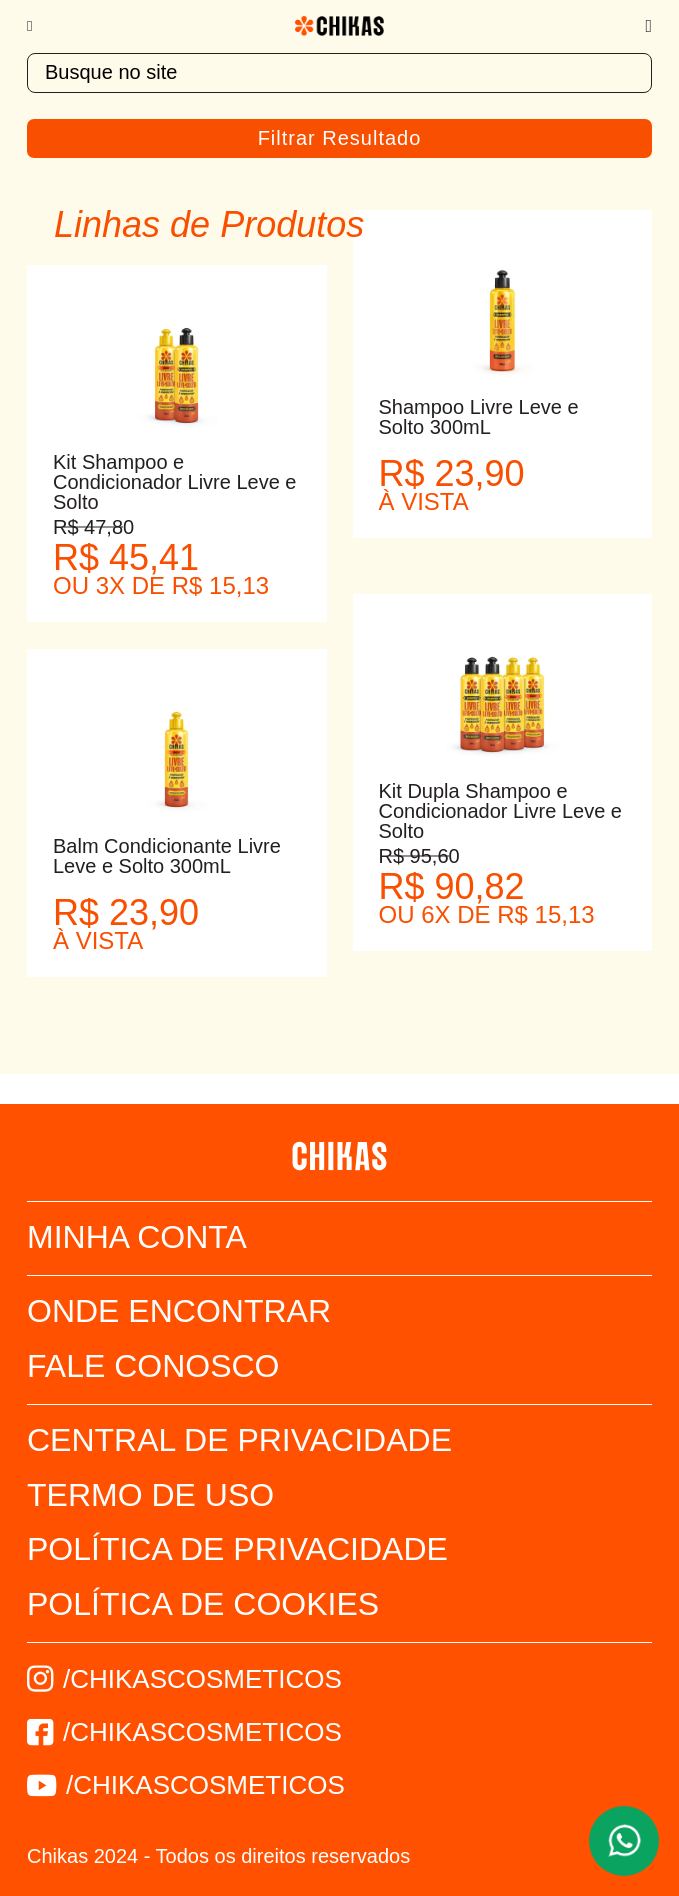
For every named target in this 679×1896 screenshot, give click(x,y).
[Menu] (39, 26)
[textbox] (339, 73)
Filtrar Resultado (340, 138)
